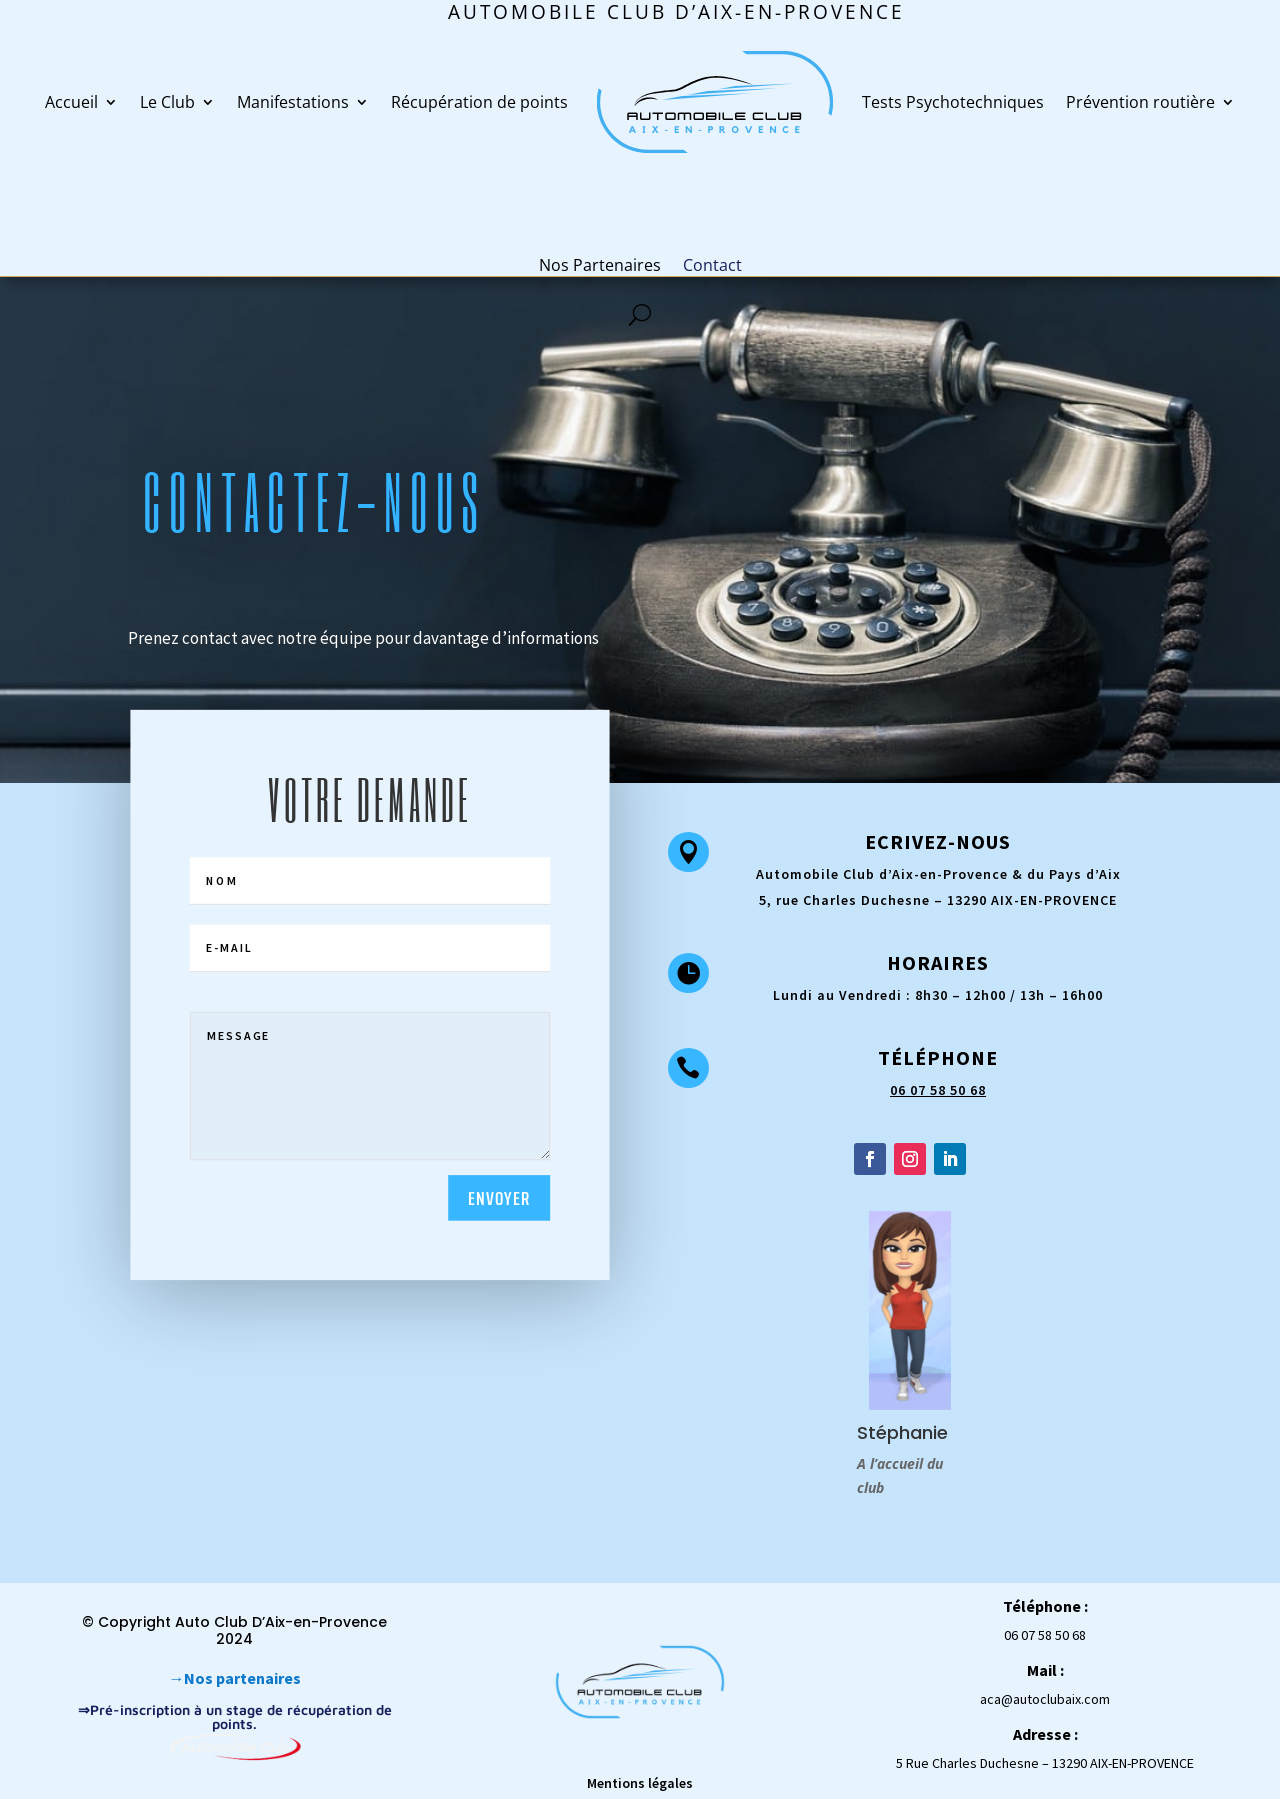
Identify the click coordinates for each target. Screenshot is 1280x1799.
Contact (712, 265)
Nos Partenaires (600, 265)
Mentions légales (640, 1783)
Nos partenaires (242, 1678)
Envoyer (499, 1198)
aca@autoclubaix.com (1045, 1699)
